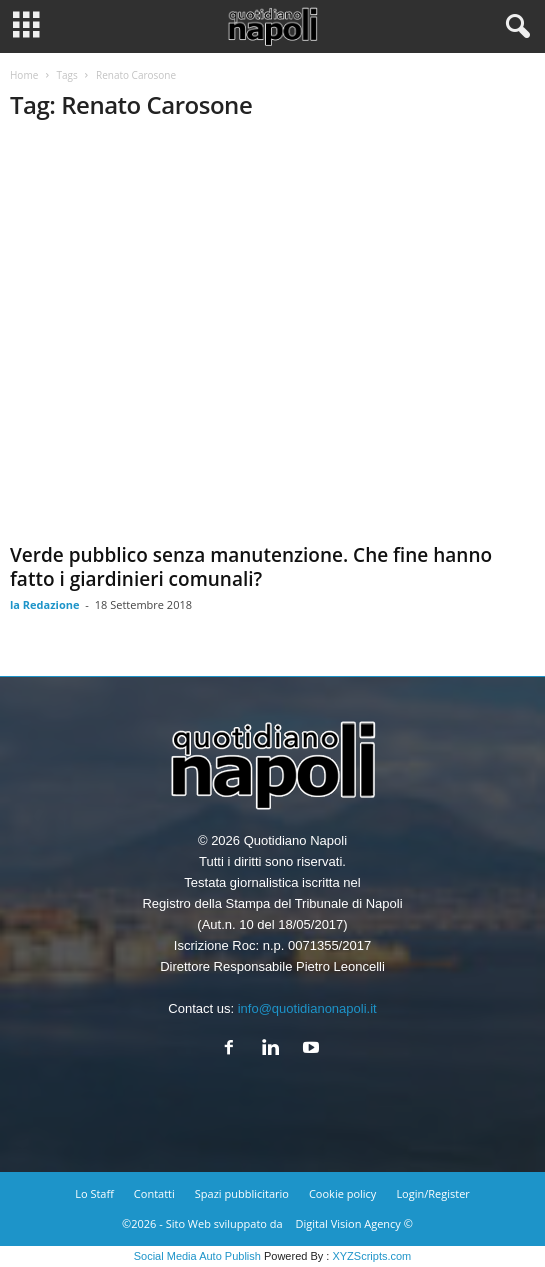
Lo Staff (94, 1193)
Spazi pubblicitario (242, 1193)
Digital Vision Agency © (354, 1223)
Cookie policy (342, 1193)
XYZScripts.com (371, 1256)
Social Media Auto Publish (197, 1256)
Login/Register (432, 1193)
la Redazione (45, 604)
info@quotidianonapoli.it (307, 1008)
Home (24, 75)
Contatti (154, 1193)
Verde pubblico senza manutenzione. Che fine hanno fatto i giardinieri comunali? (251, 567)
